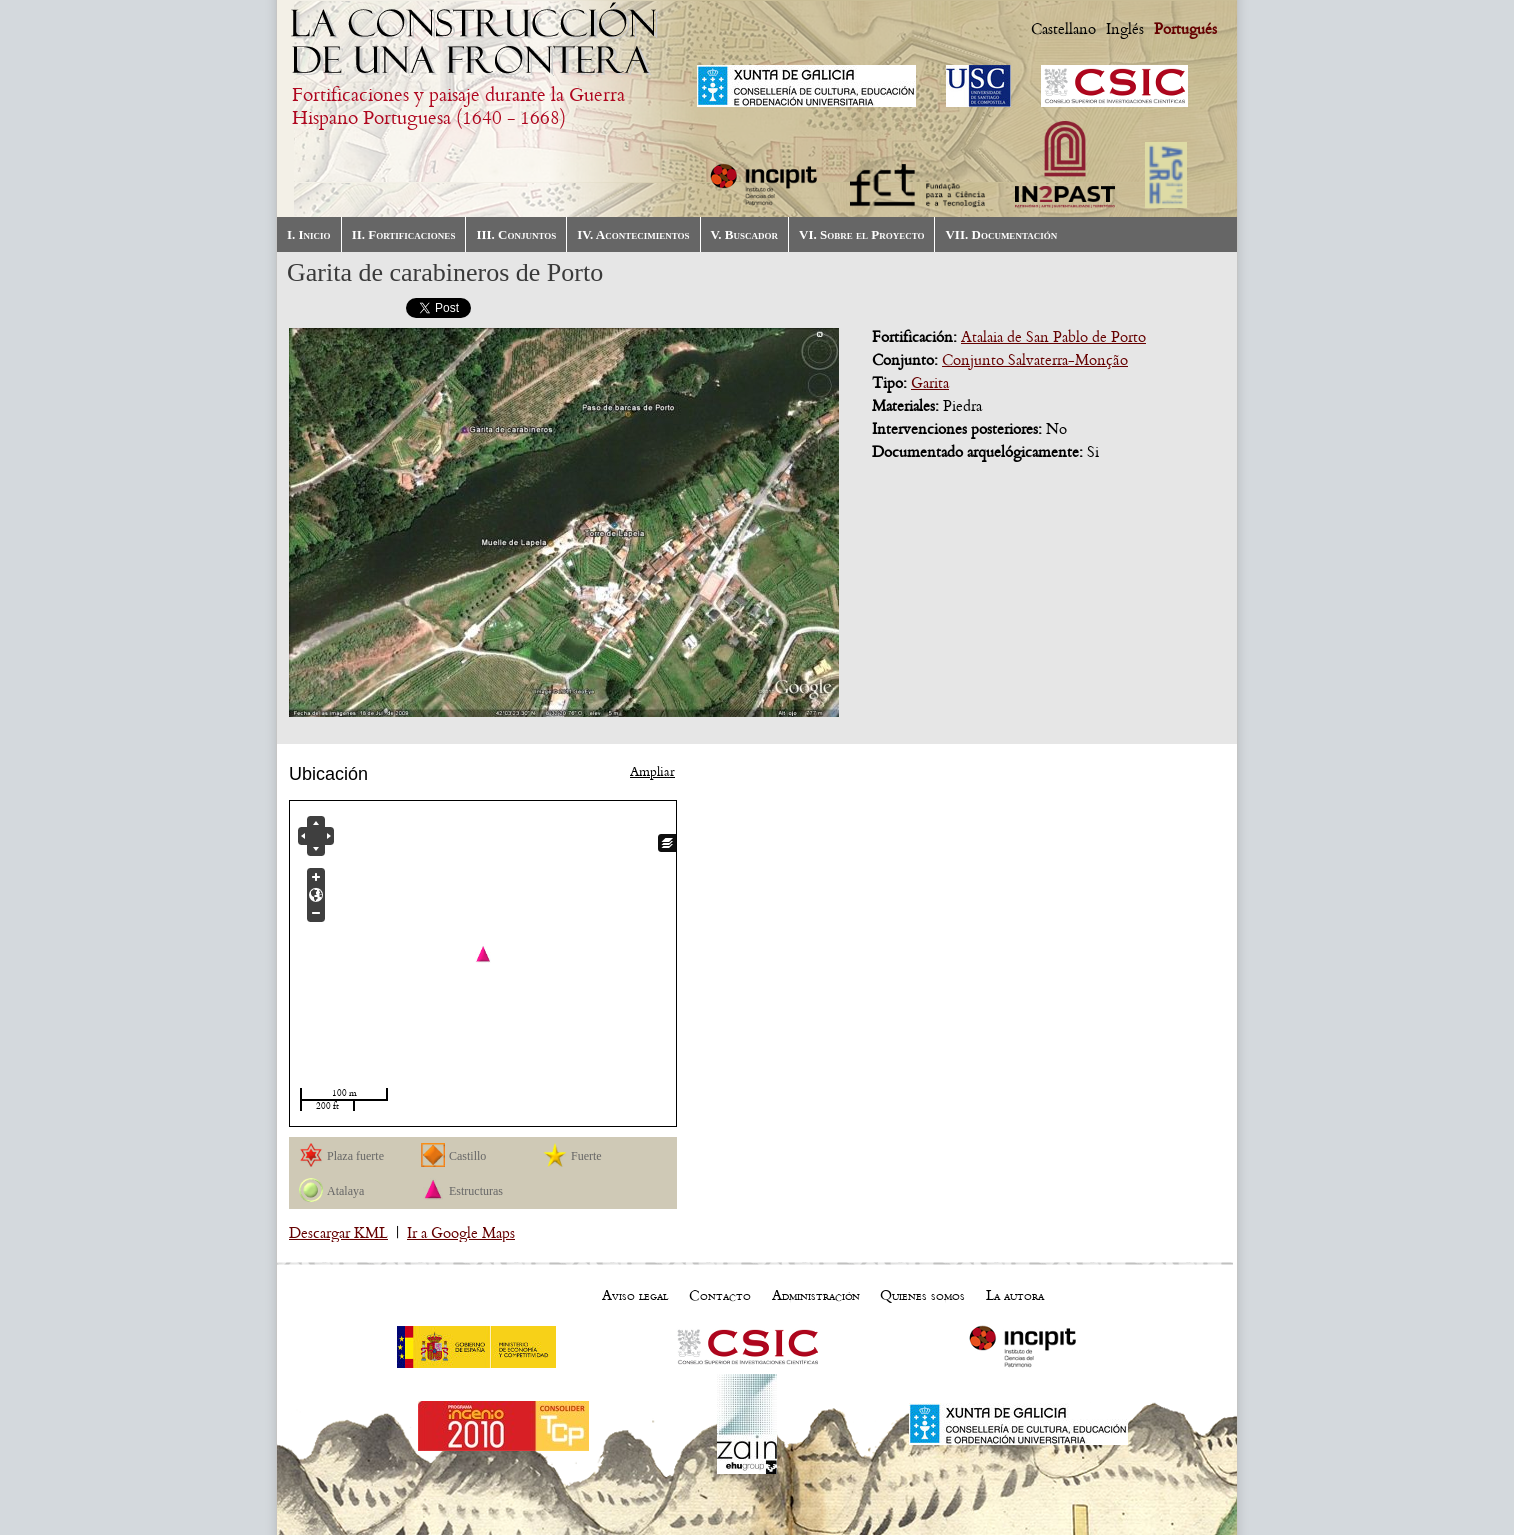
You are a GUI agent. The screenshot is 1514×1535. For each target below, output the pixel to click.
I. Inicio (309, 234)
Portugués (1185, 29)
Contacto (720, 1294)
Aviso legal (635, 1294)
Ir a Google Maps (461, 1233)
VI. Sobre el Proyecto (861, 234)
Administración (816, 1294)
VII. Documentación (1001, 234)
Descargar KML (338, 1233)
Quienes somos (922, 1294)
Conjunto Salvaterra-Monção (1035, 360)
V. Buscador (744, 234)
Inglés (1125, 29)
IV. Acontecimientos (633, 234)
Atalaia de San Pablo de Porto (1053, 337)
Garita (930, 383)
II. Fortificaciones (404, 234)
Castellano (1063, 29)
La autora (1015, 1294)
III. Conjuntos (516, 234)
